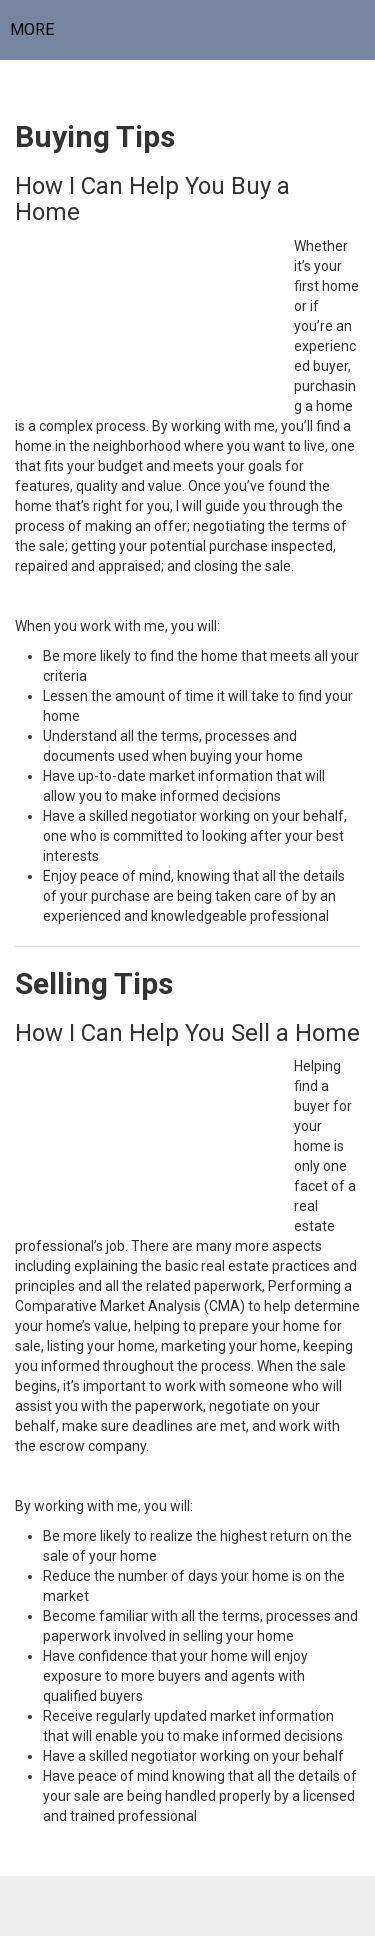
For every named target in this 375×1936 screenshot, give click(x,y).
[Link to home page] (187, 30)
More (32, 29)
